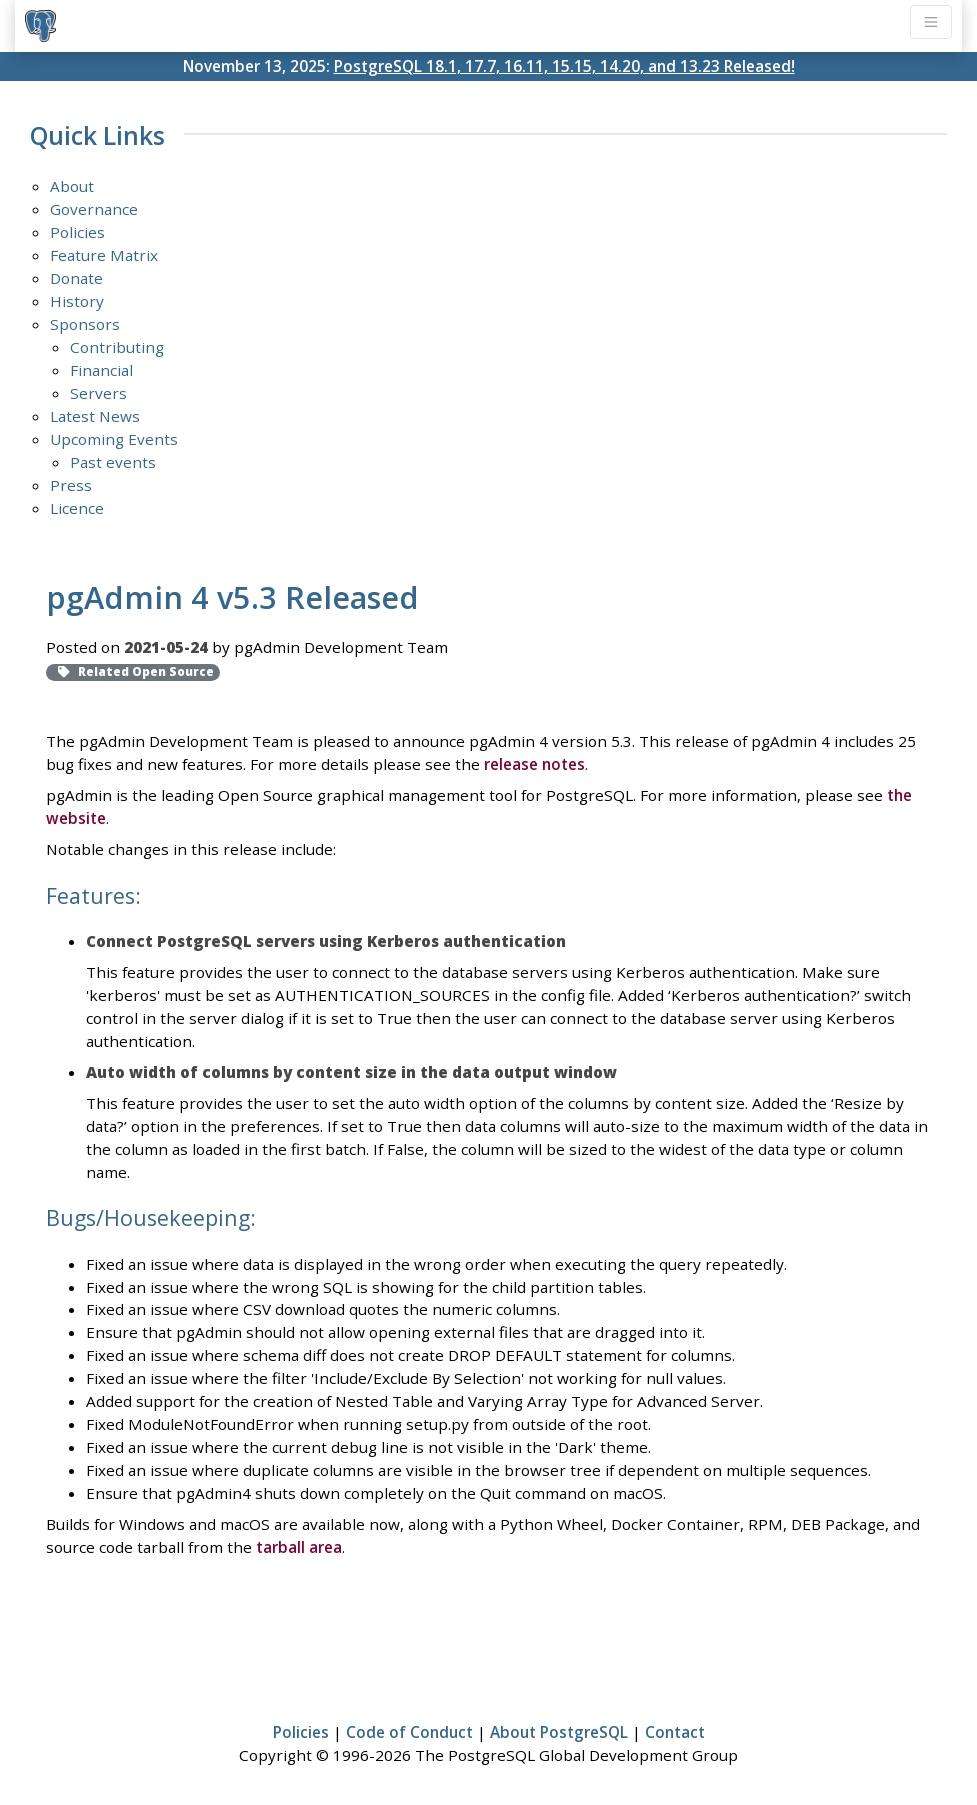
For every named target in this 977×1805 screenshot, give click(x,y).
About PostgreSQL (559, 1732)
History (77, 301)
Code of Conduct (409, 1732)
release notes (534, 764)
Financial (101, 370)
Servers (98, 393)
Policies (77, 232)
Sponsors (85, 324)
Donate (76, 278)
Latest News (95, 416)
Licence (77, 508)
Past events (113, 462)
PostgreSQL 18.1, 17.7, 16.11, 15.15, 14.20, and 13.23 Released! (564, 66)
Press (71, 485)
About (72, 186)
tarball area (299, 1547)
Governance (94, 209)
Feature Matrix (104, 255)
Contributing (117, 347)
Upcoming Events (114, 439)
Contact (675, 1732)
